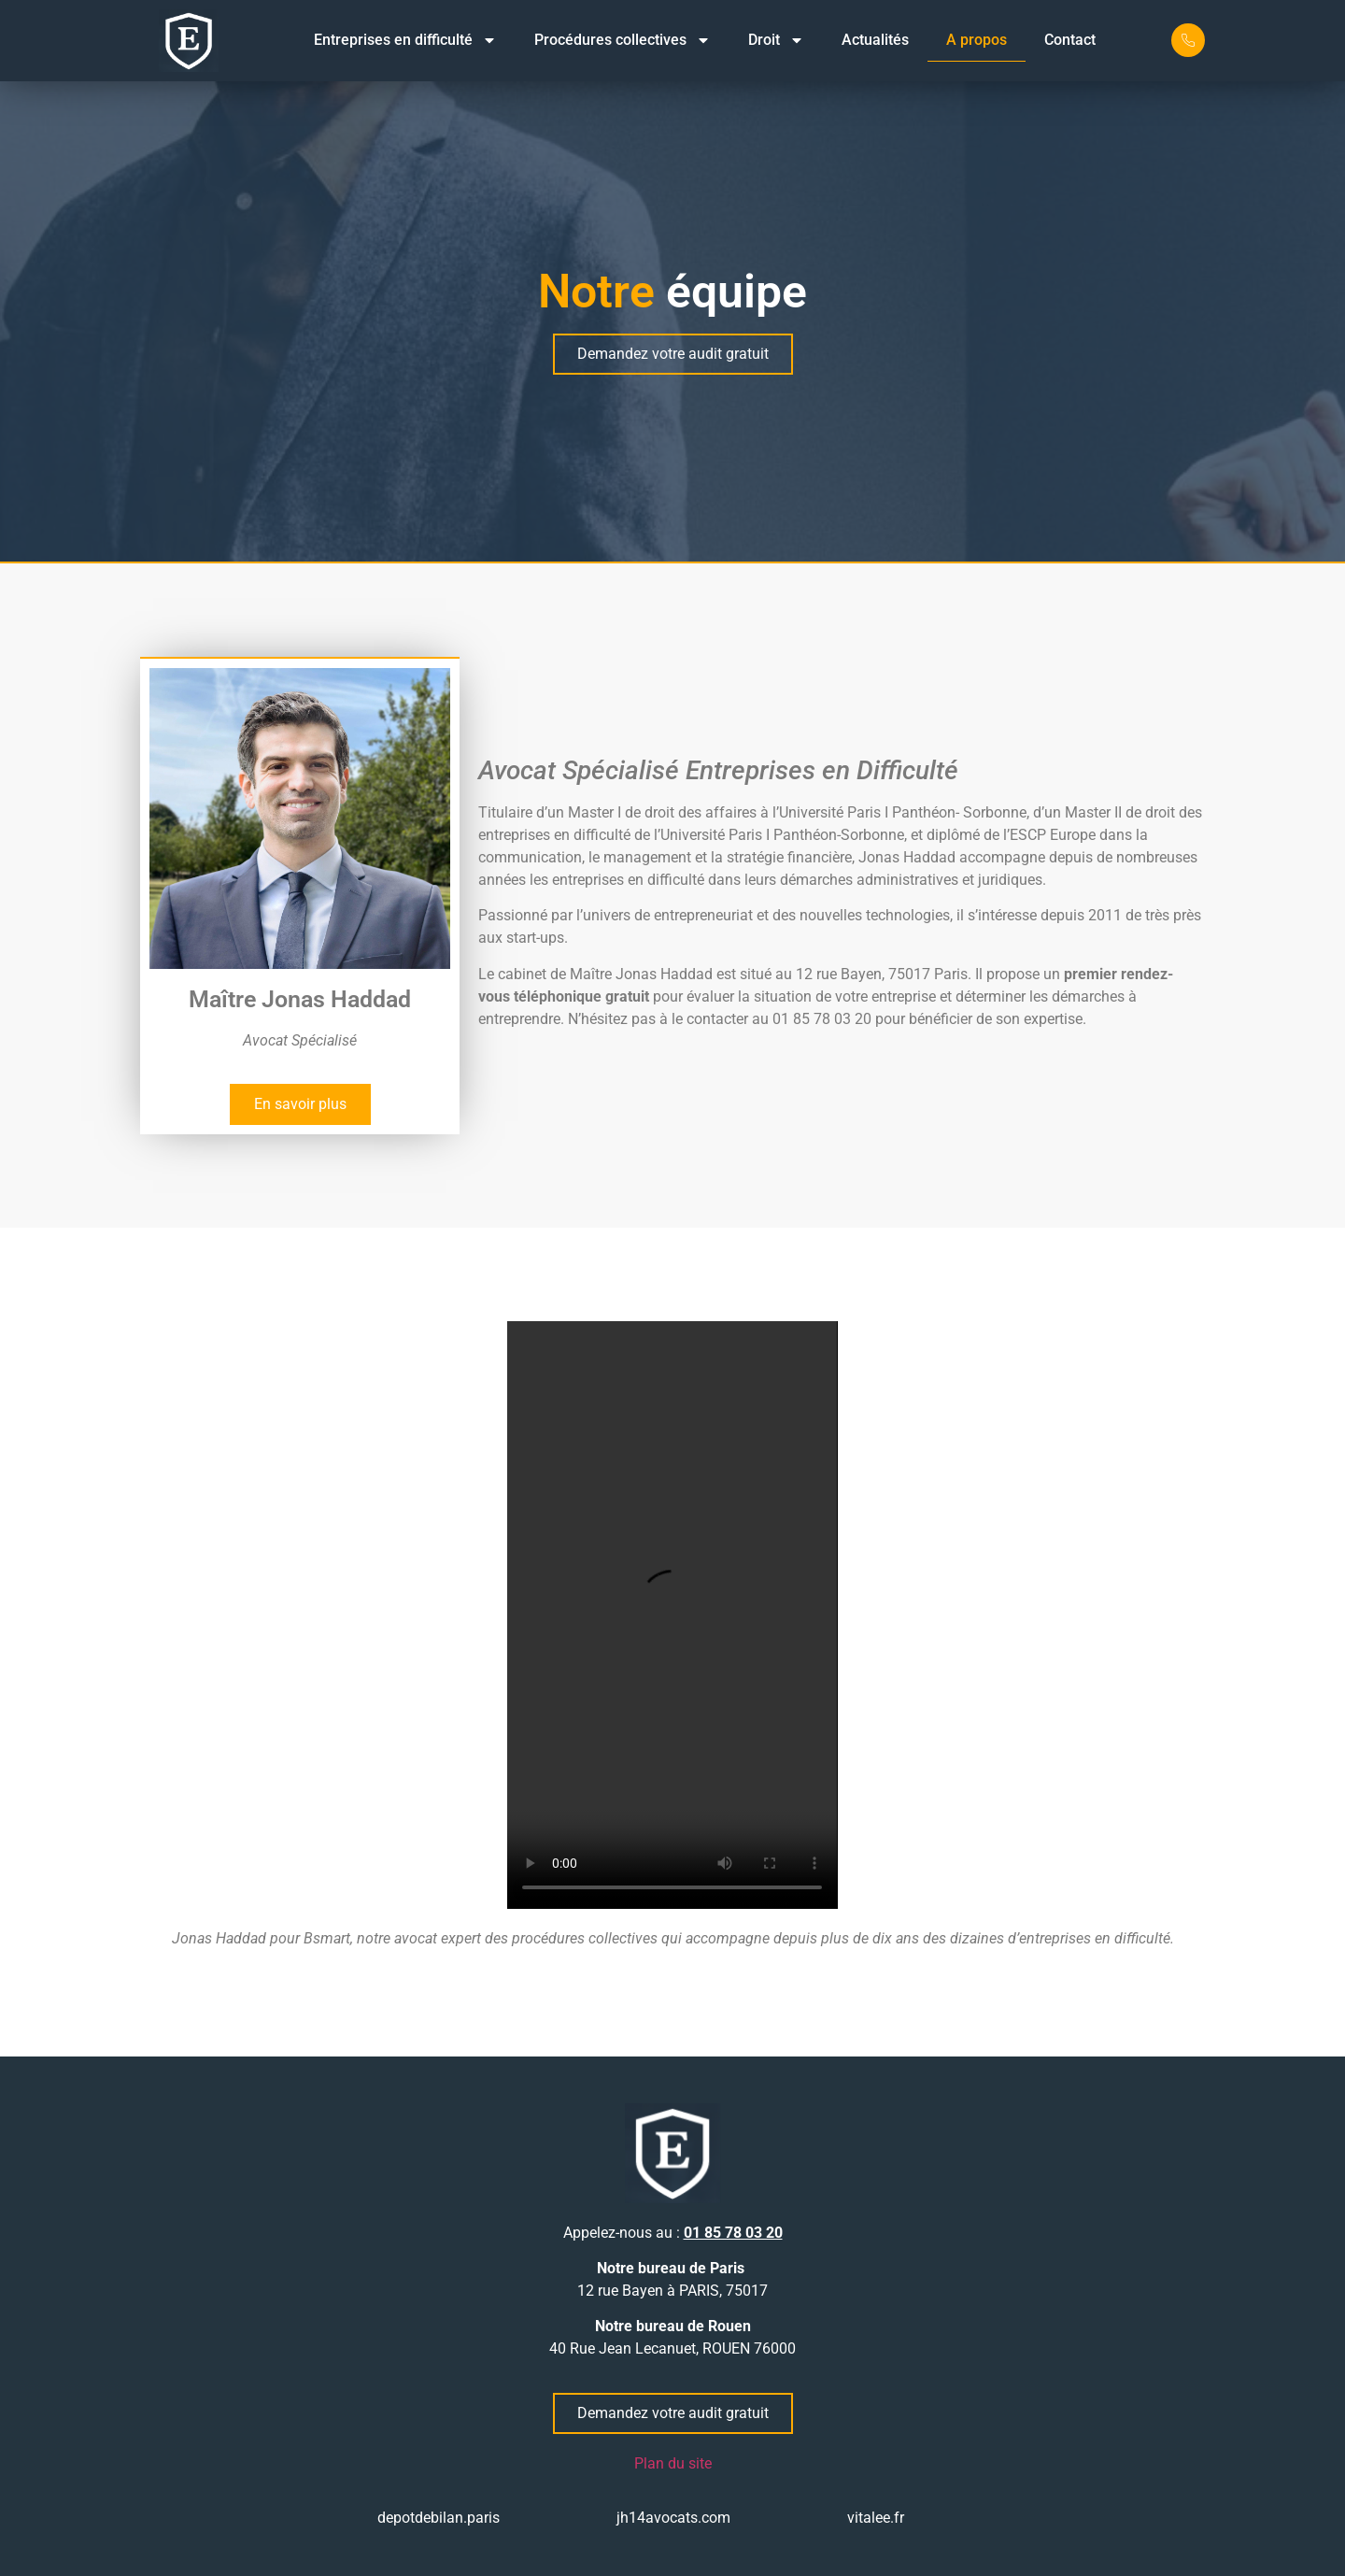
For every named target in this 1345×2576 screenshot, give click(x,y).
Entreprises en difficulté (405, 40)
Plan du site (673, 2463)
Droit (776, 40)
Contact (1070, 40)
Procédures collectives (622, 40)
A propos (976, 40)
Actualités (875, 40)
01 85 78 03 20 (733, 2233)
